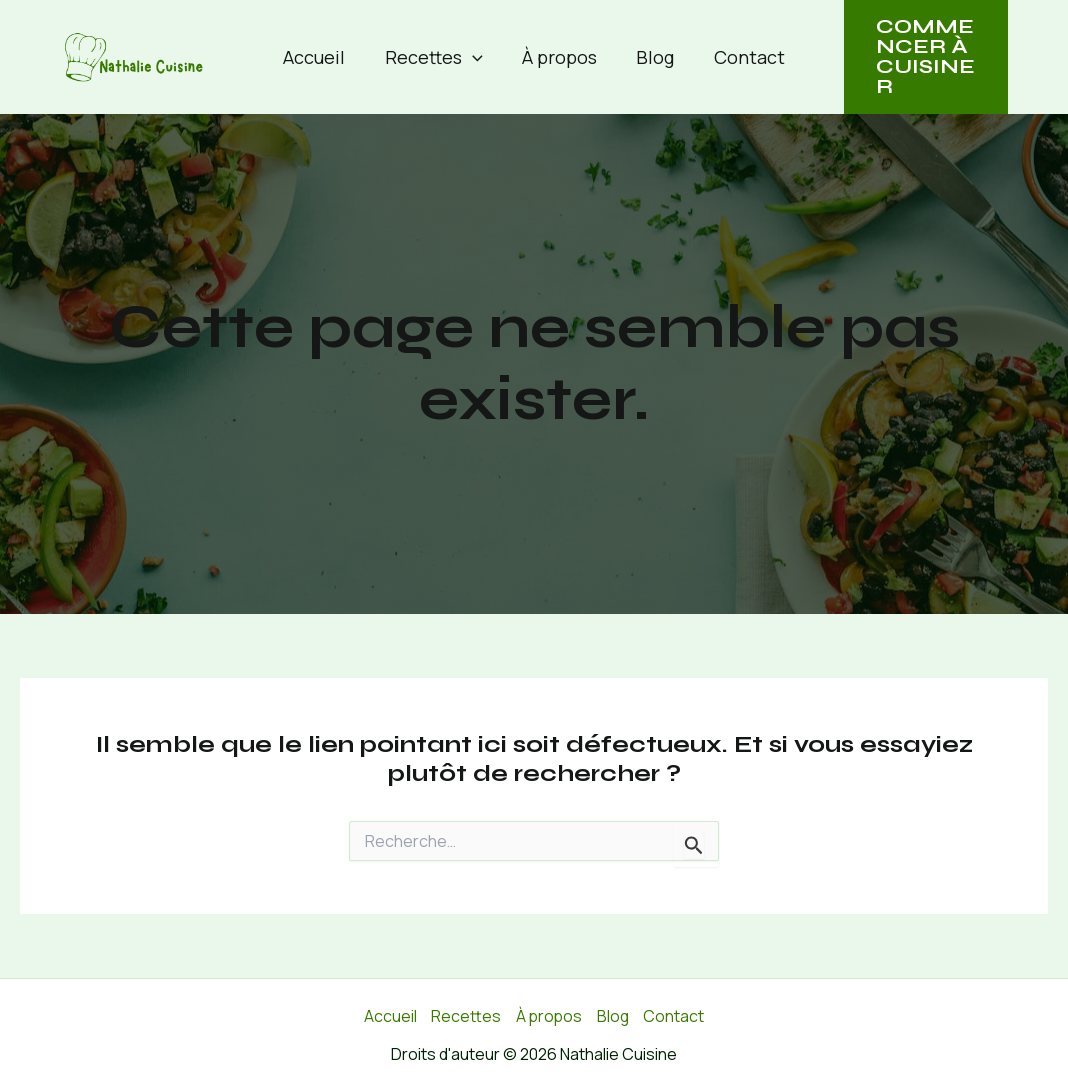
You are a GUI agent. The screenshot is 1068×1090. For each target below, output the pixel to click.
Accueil (321, 57)
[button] (475, 57)
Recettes (437, 57)
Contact (742, 57)
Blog (652, 57)
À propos (559, 57)
